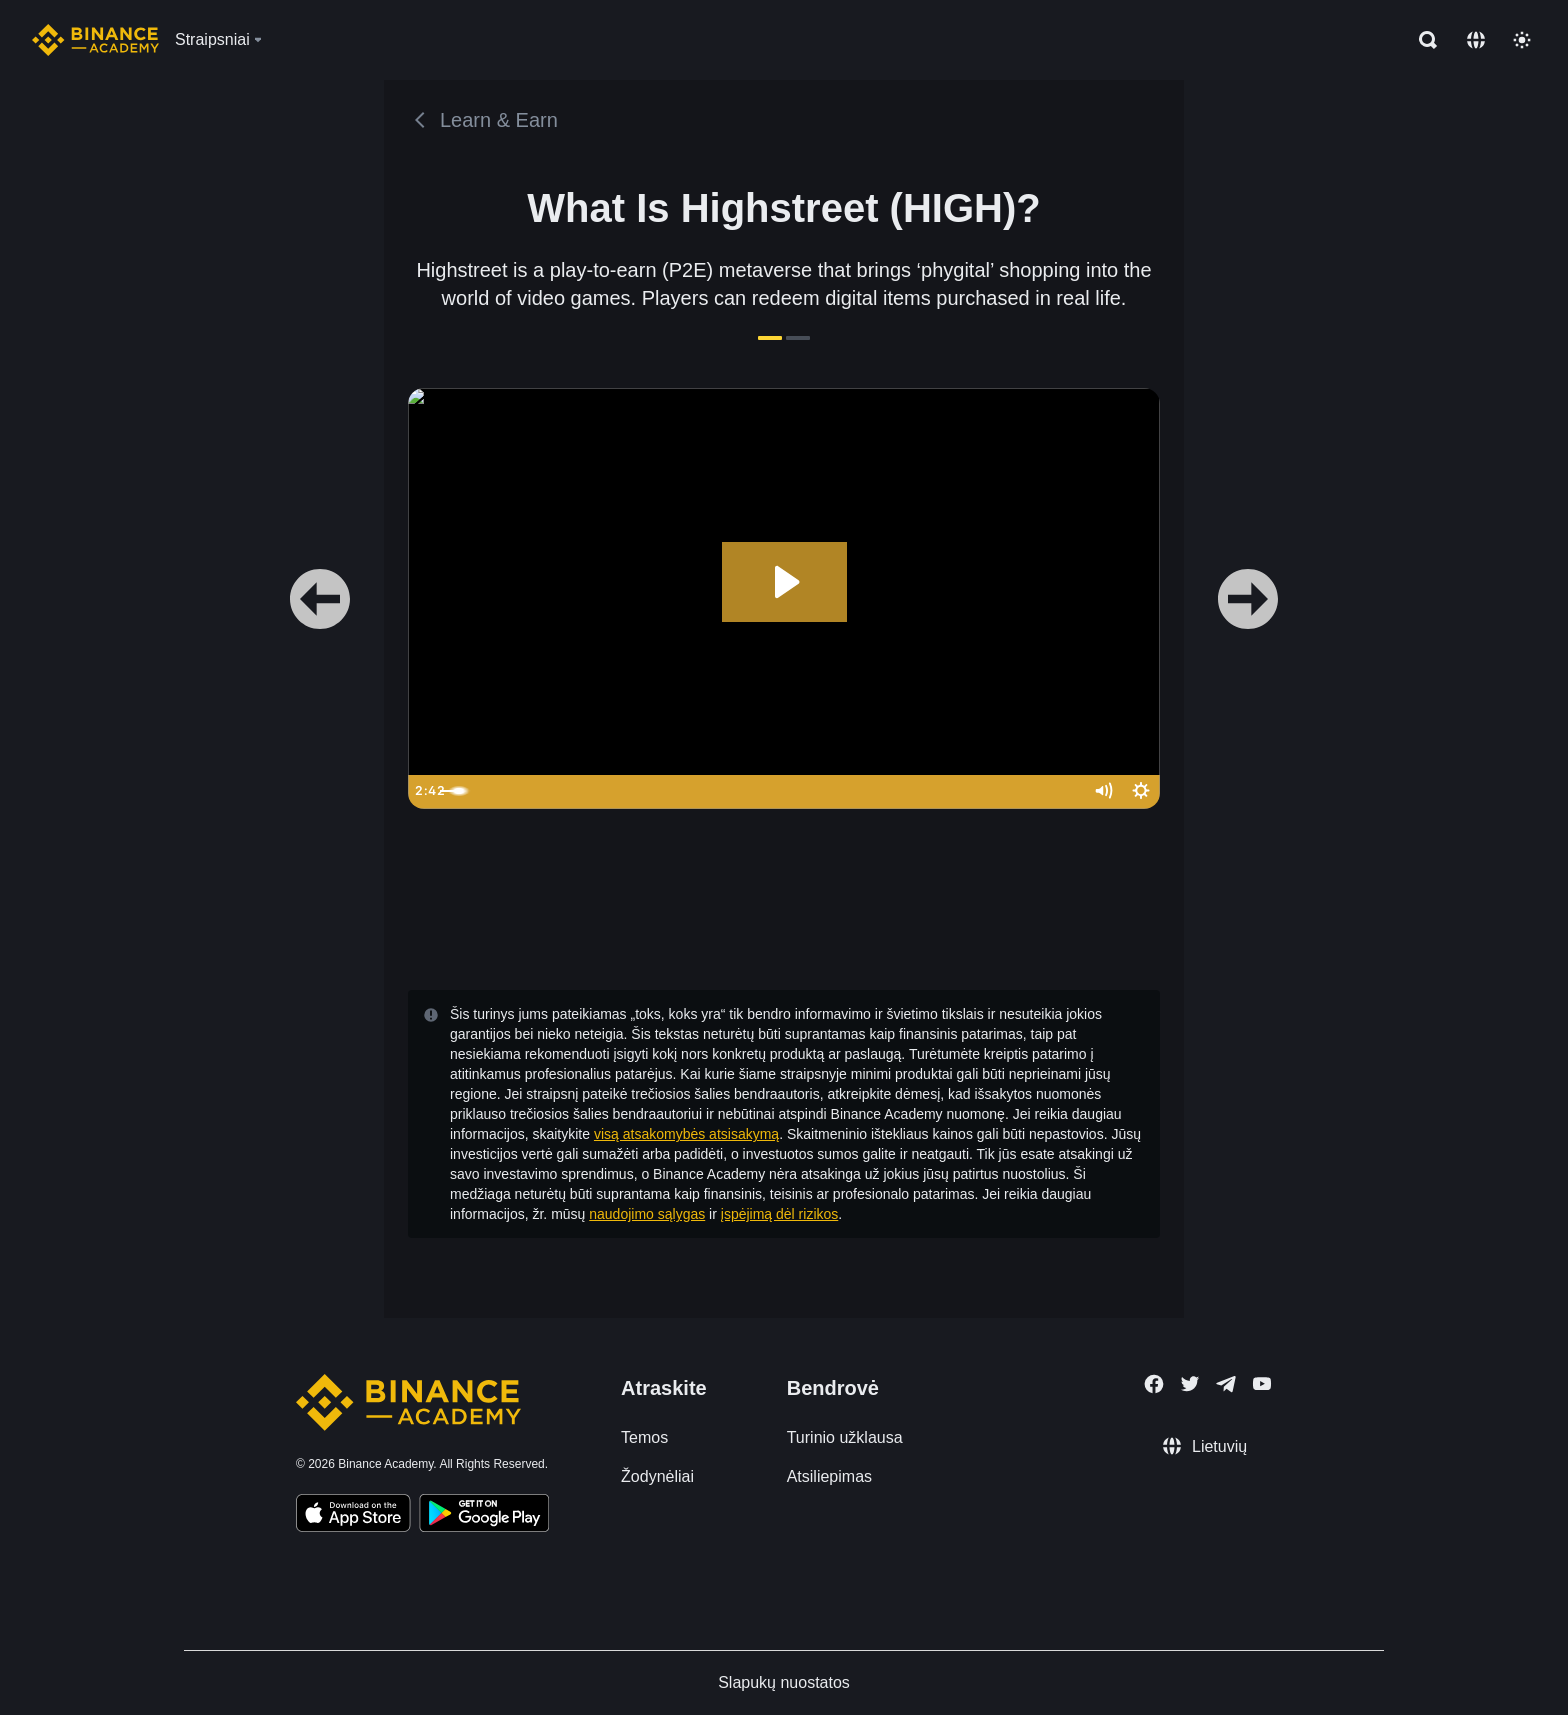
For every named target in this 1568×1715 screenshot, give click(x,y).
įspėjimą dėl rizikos (779, 1214)
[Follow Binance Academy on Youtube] (1262, 1383)
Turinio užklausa (845, 1437)
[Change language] (1476, 40)
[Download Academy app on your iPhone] (353, 1516)
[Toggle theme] (1522, 40)
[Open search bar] (1422, 40)
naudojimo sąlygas (647, 1214)
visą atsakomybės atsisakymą (686, 1134)
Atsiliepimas (829, 1476)
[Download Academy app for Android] (484, 1516)
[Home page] (95, 40)
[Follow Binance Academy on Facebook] (1154, 1384)
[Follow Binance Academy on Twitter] (1190, 1384)
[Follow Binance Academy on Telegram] (1226, 1384)
